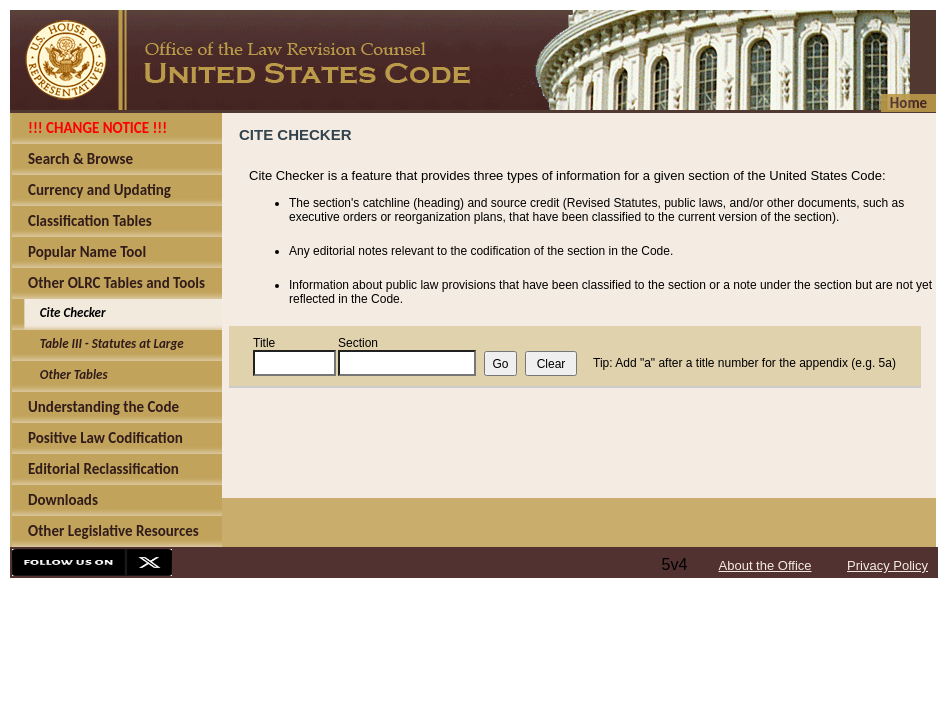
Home (908, 103)
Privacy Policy (887, 565)
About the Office (765, 565)
